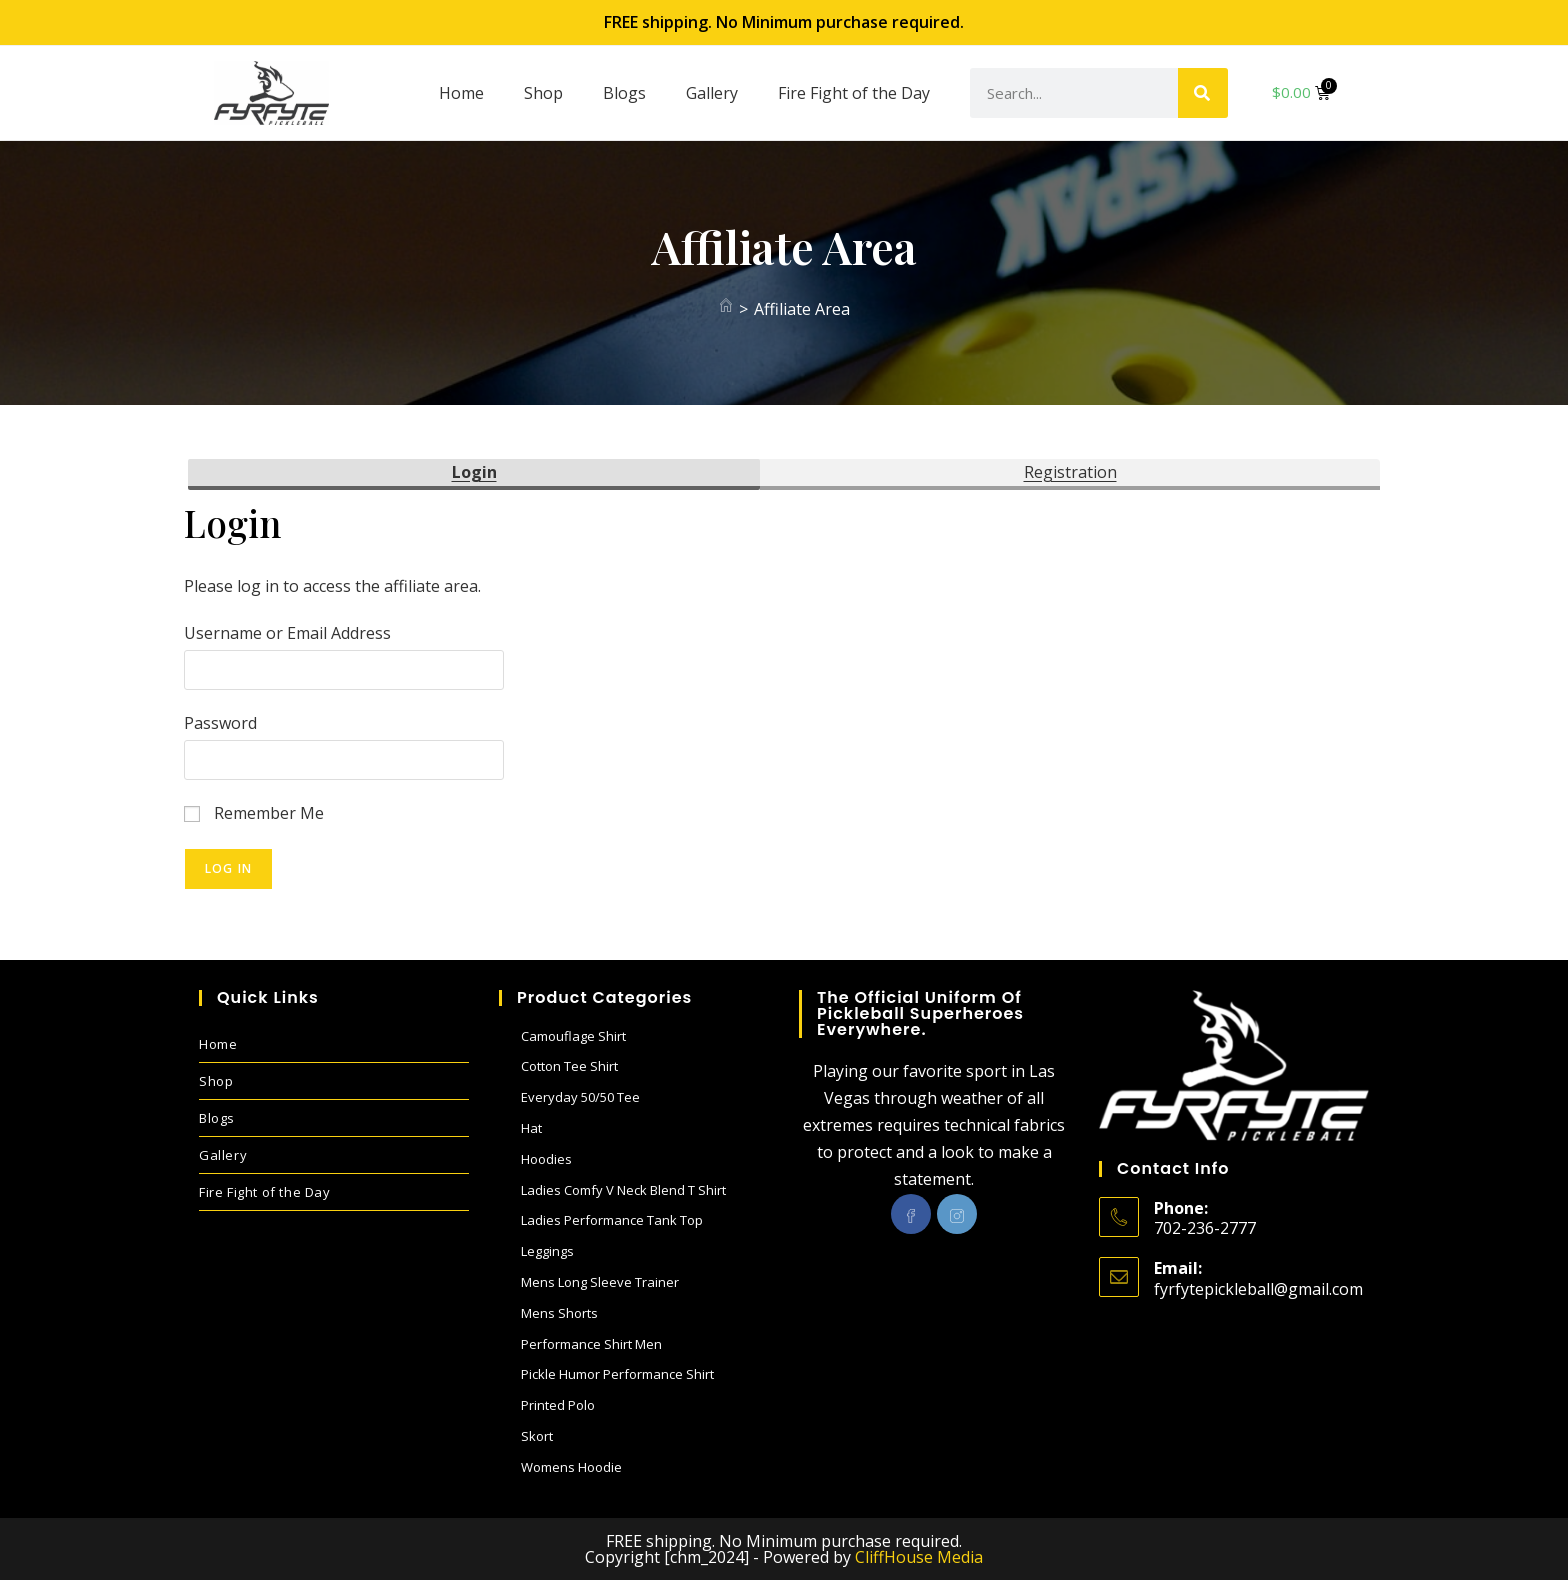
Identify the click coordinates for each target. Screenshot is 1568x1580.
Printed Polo (558, 1405)
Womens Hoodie (571, 1467)
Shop (543, 93)
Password (220, 723)
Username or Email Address (287, 633)
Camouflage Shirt (573, 1036)
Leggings (547, 1251)
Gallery (712, 93)
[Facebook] (911, 1214)
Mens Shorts (559, 1313)
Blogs (624, 93)
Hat (531, 1128)
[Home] (726, 309)
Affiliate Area (802, 309)
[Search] (1203, 93)
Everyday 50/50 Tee (580, 1097)
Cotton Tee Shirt (569, 1066)
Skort (537, 1436)
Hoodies (546, 1159)
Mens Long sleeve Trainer (600, 1282)
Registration (1070, 472)
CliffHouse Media (919, 1557)
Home (461, 93)
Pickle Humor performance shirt (617, 1374)
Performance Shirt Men (591, 1344)
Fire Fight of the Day (854, 93)
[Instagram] (957, 1214)
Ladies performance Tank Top (612, 1220)
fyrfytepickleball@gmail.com (1258, 1289)
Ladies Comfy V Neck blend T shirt (623, 1190)
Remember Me (254, 813)
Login (474, 472)
